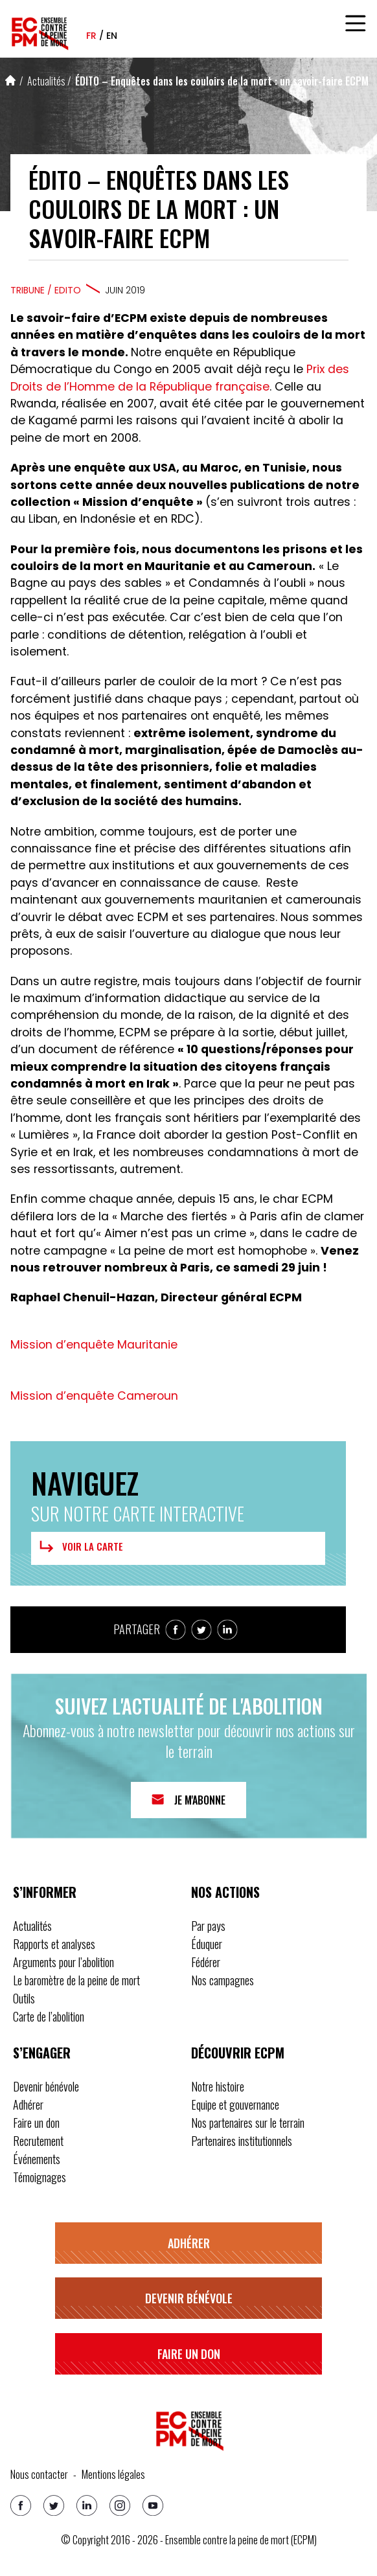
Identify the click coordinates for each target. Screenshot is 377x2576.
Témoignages (39, 2177)
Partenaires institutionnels (241, 2140)
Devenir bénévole (46, 2086)
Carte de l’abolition (48, 2016)
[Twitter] (53, 2505)
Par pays (208, 1925)
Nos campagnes (222, 1980)
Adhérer (28, 2104)
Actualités (46, 81)
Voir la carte (79, 1546)
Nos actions (225, 1892)
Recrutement (38, 2140)
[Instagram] (119, 2505)
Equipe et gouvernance (235, 2104)
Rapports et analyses (54, 1943)
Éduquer (206, 1943)
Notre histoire (217, 2086)
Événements (36, 2158)
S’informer (44, 1892)
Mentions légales (113, 2474)
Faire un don (36, 2122)
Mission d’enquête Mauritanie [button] (93, 1344)
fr (91, 35)
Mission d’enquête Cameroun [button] (94, 1396)
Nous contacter (39, 2474)
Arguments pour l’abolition (63, 1962)
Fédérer (205, 1962)
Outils (24, 1998)
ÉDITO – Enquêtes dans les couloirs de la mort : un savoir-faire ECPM (222, 81)
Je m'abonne (199, 1800)
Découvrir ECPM (237, 2053)
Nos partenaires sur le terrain (247, 2122)
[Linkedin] (86, 2505)
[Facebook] (20, 2505)
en (111, 35)
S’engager (42, 2053)
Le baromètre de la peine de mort (76, 1980)
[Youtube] (153, 2505)
